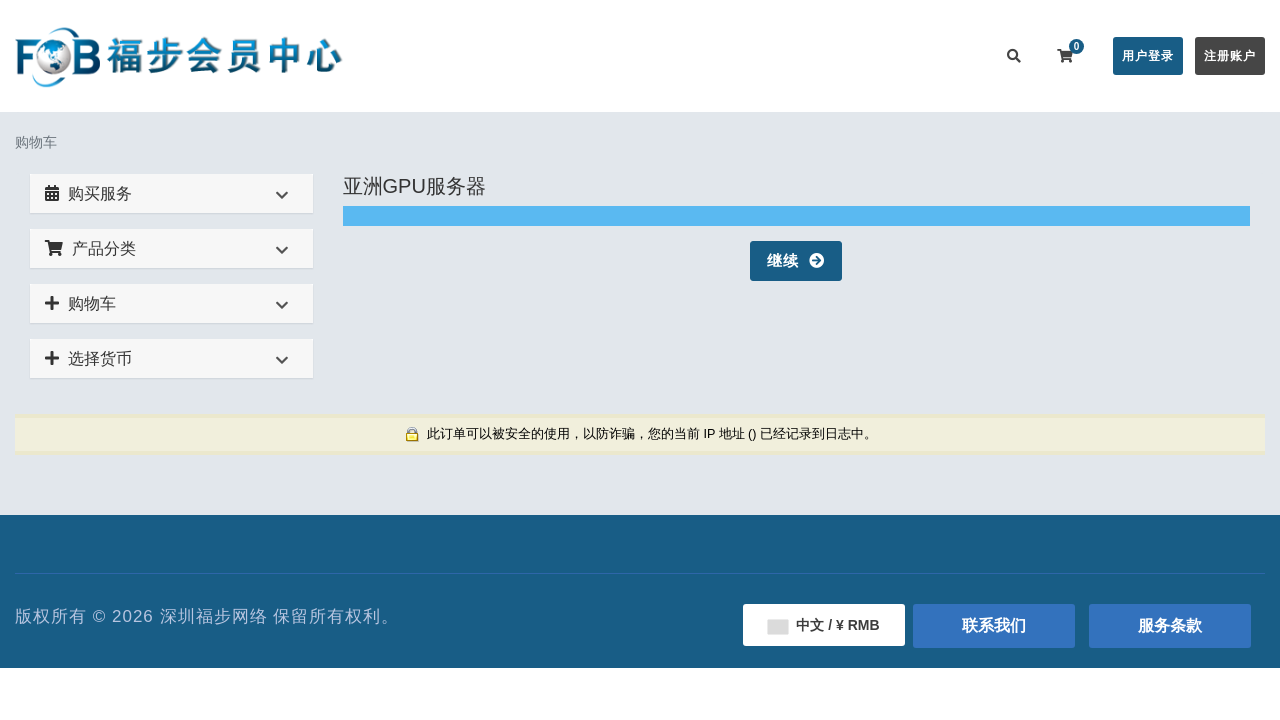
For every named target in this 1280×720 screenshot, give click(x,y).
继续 (796, 260)
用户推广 (868, 55)
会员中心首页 (437, 55)
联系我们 (948, 55)
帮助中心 (708, 55)
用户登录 (1148, 56)
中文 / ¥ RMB (823, 625)
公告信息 (628, 55)
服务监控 (788, 55)
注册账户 (1230, 56)
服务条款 (1170, 625)
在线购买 (534, 55)
